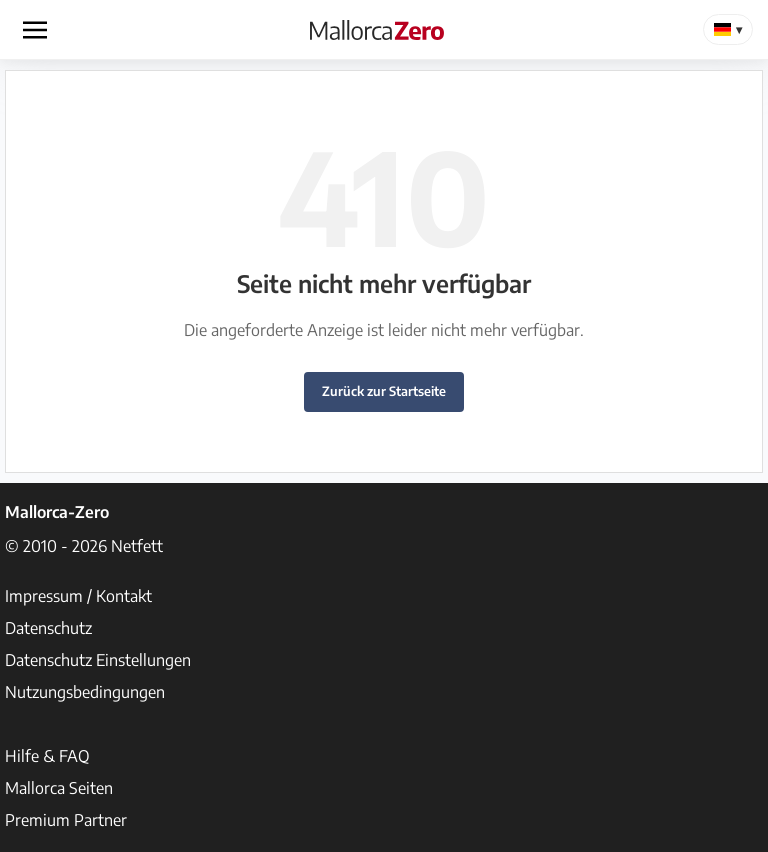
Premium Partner (66, 820)
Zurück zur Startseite (384, 391)
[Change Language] (728, 29)
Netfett (137, 546)
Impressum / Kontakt (78, 596)
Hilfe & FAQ (47, 756)
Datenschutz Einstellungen (98, 660)
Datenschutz (48, 628)
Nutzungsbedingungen (85, 692)
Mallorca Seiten (59, 788)
